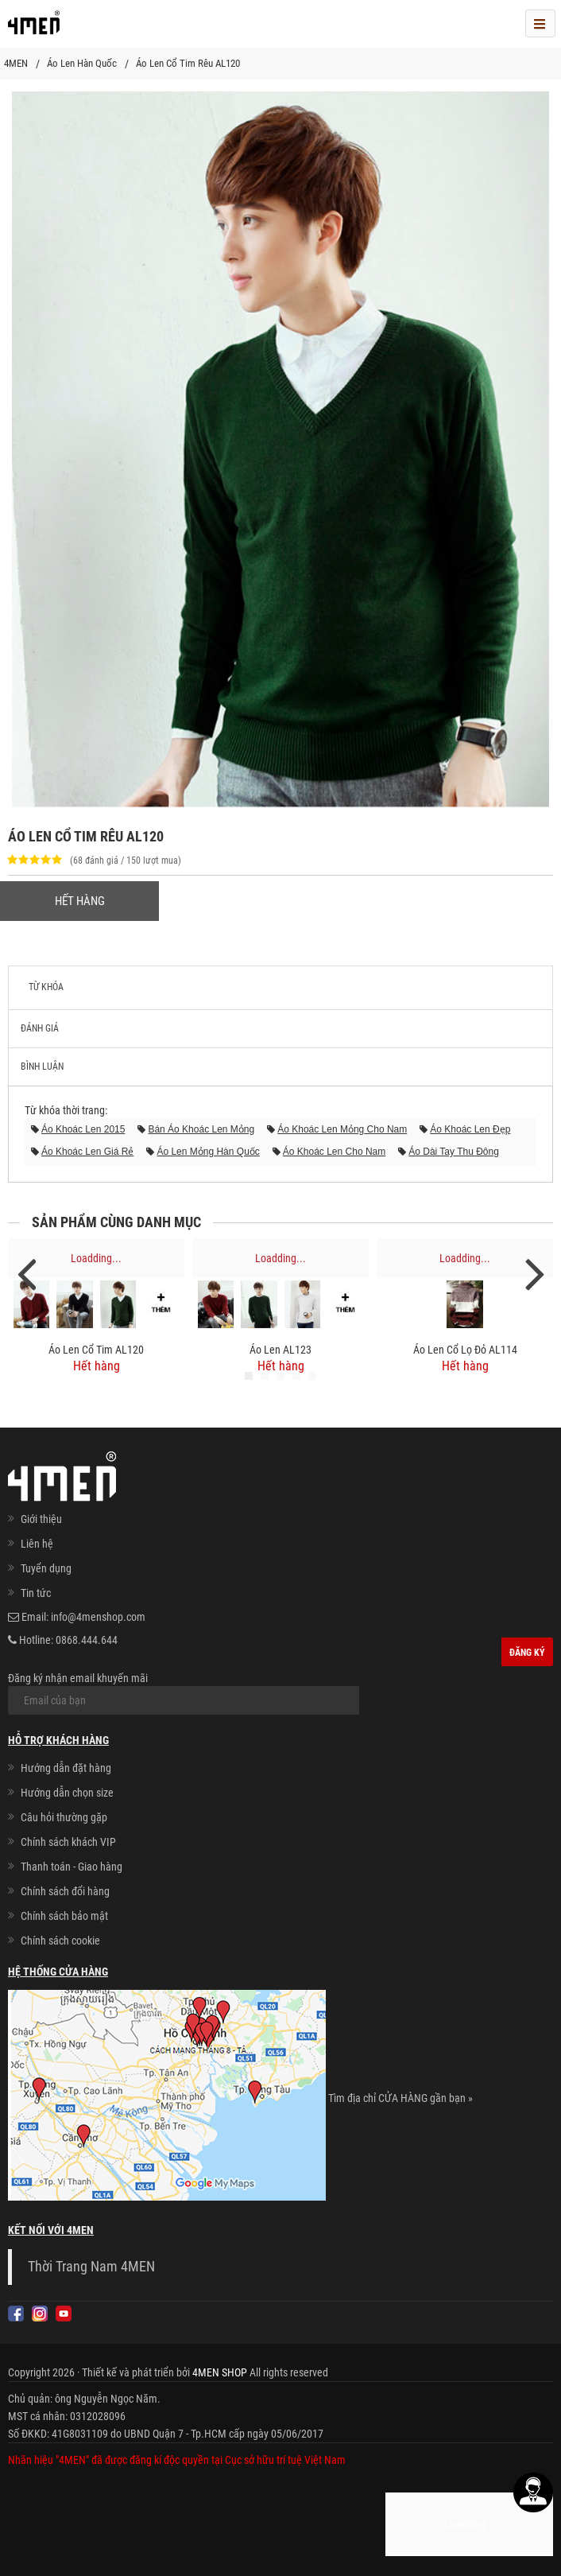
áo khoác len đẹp (470, 1129)
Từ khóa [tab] (46, 987)
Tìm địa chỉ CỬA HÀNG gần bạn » (400, 2098)
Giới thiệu (41, 1519)
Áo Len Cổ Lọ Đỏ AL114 (465, 1349)
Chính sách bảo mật (64, 1916)
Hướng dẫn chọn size (67, 1792)
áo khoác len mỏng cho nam (342, 1129)
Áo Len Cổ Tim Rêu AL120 (188, 63)
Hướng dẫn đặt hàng (66, 1768)
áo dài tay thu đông (453, 1151)
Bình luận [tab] (42, 1066)
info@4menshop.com (98, 1616)
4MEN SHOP (219, 2372)
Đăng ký (527, 1652)
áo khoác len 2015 (83, 1129)
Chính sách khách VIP (68, 1842)
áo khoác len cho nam (334, 1151)
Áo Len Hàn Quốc (82, 63)
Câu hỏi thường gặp (64, 1817)
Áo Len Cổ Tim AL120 (96, 1349)
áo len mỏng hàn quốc (208, 1151)
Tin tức (36, 1593)
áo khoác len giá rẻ (87, 1151)
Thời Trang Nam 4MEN (91, 2267)
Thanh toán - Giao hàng (71, 1866)
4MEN (16, 63)
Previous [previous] (26, 1272)
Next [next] (534, 1272)
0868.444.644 (87, 1640)
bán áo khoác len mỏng (201, 1129)
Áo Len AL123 (280, 1349)
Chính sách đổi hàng (65, 1891)
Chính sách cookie (60, 1940)
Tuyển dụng (46, 1568)
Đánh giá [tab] (40, 1028)
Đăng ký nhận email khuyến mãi (183, 1693)
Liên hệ (37, 1543)
